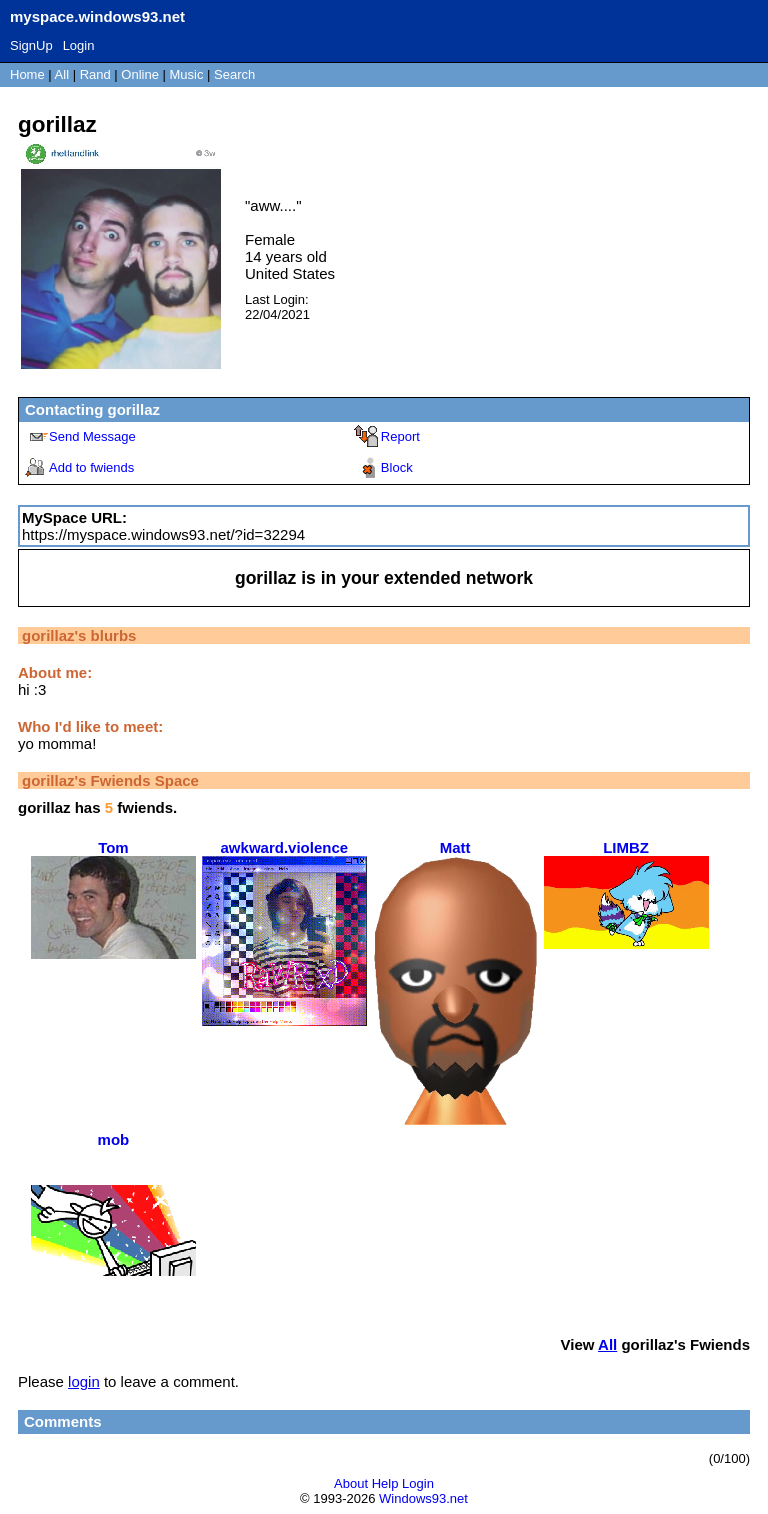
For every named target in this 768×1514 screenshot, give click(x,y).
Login (79, 45)
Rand (95, 74)
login (84, 1381)
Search (234, 74)
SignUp (31, 45)
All (64, 74)
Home (27, 74)
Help (385, 1483)
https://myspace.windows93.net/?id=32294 (163, 534)
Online (140, 74)
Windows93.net (423, 1498)
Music (187, 74)
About (351, 1483)
